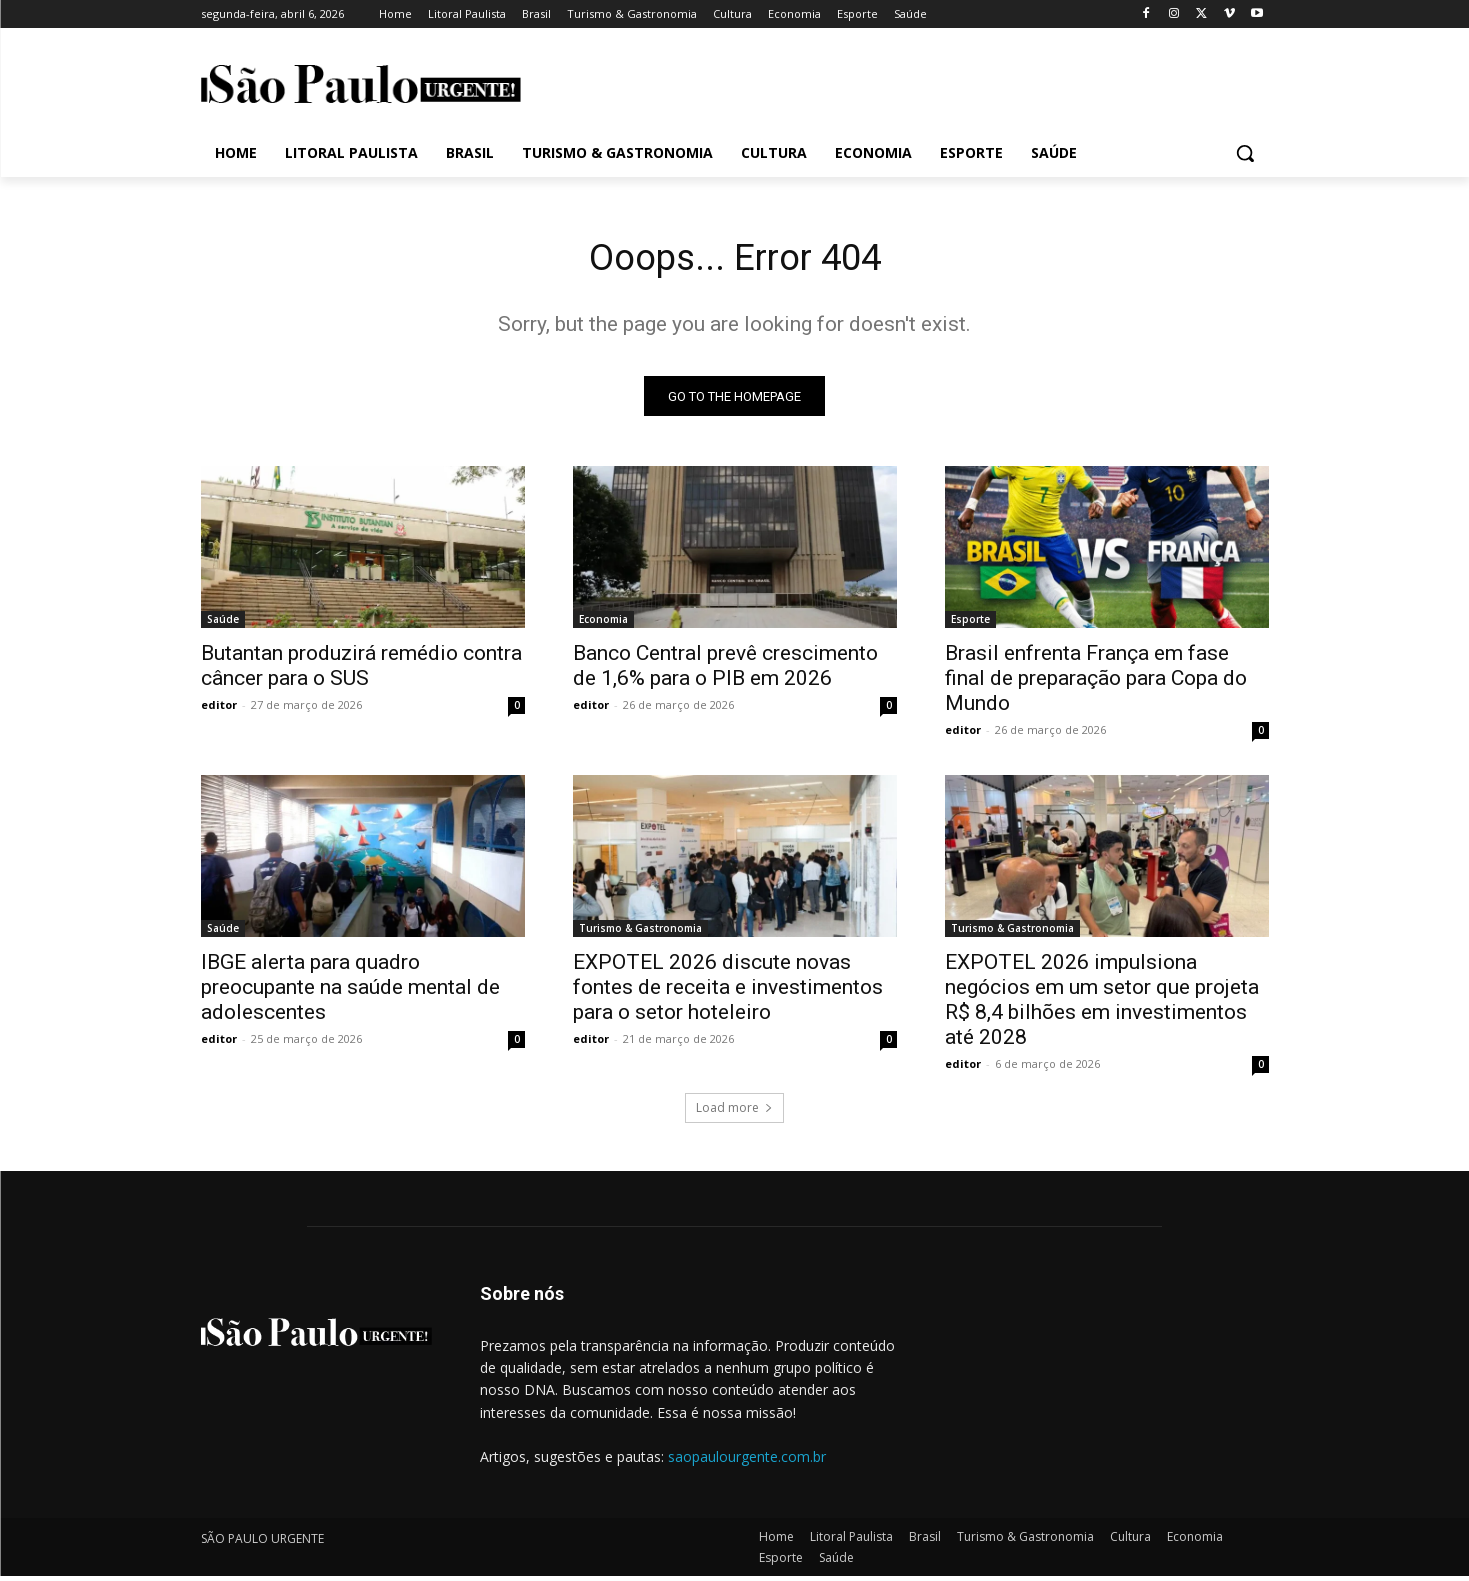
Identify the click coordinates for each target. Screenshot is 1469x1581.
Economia (603, 624)
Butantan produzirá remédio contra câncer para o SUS (361, 670)
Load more (734, 1112)
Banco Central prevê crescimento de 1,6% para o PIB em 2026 (725, 670)
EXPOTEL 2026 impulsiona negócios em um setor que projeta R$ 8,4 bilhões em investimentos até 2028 (1102, 1004)
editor (219, 709)
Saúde (223, 624)
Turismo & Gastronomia (640, 933)
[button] (1245, 153)
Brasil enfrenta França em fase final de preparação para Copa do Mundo (1096, 683)
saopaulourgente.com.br (747, 1461)
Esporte (970, 624)
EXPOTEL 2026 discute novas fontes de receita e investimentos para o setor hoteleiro (728, 992)
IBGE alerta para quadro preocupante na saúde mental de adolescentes (350, 992)
